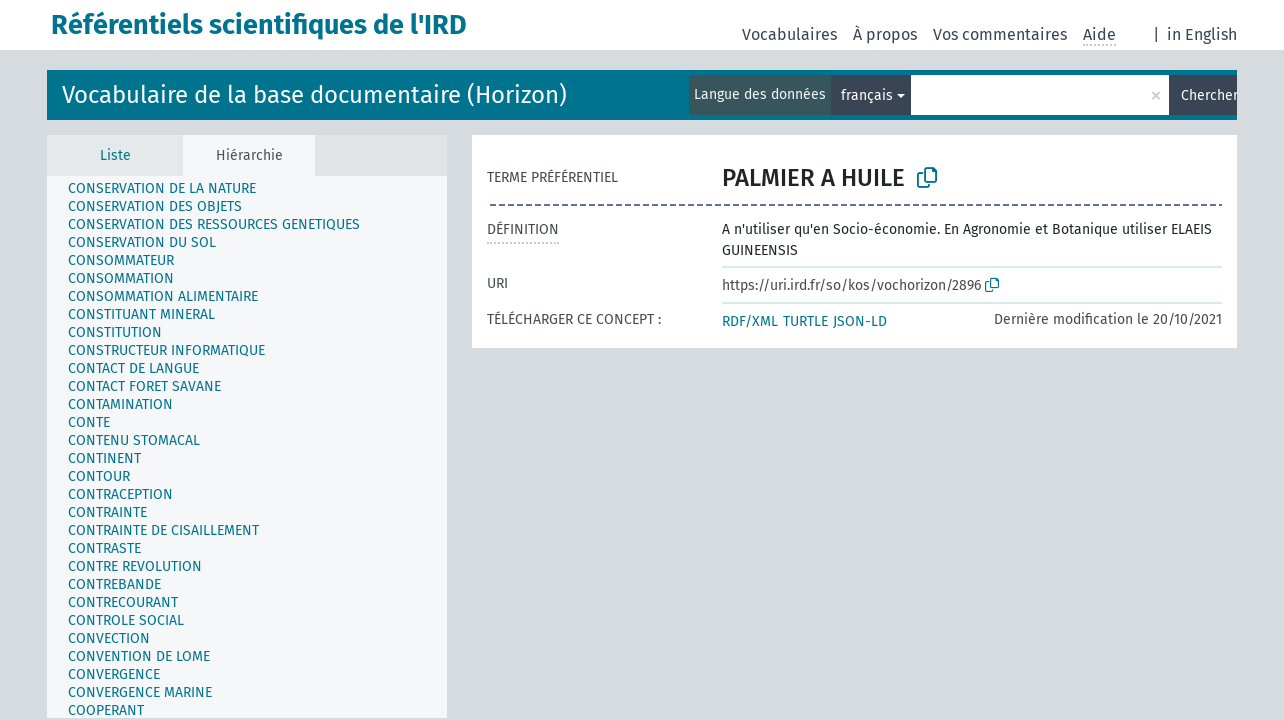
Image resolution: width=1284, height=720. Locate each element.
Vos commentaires (1000, 34)
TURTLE (805, 321)
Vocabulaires (789, 34)
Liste (115, 155)
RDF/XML (750, 321)
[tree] (247, 447)
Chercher (1209, 95)
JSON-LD (860, 321)
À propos (885, 34)
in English (1202, 34)
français (867, 95)
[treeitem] (170, 189)
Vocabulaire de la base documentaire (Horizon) (314, 95)
